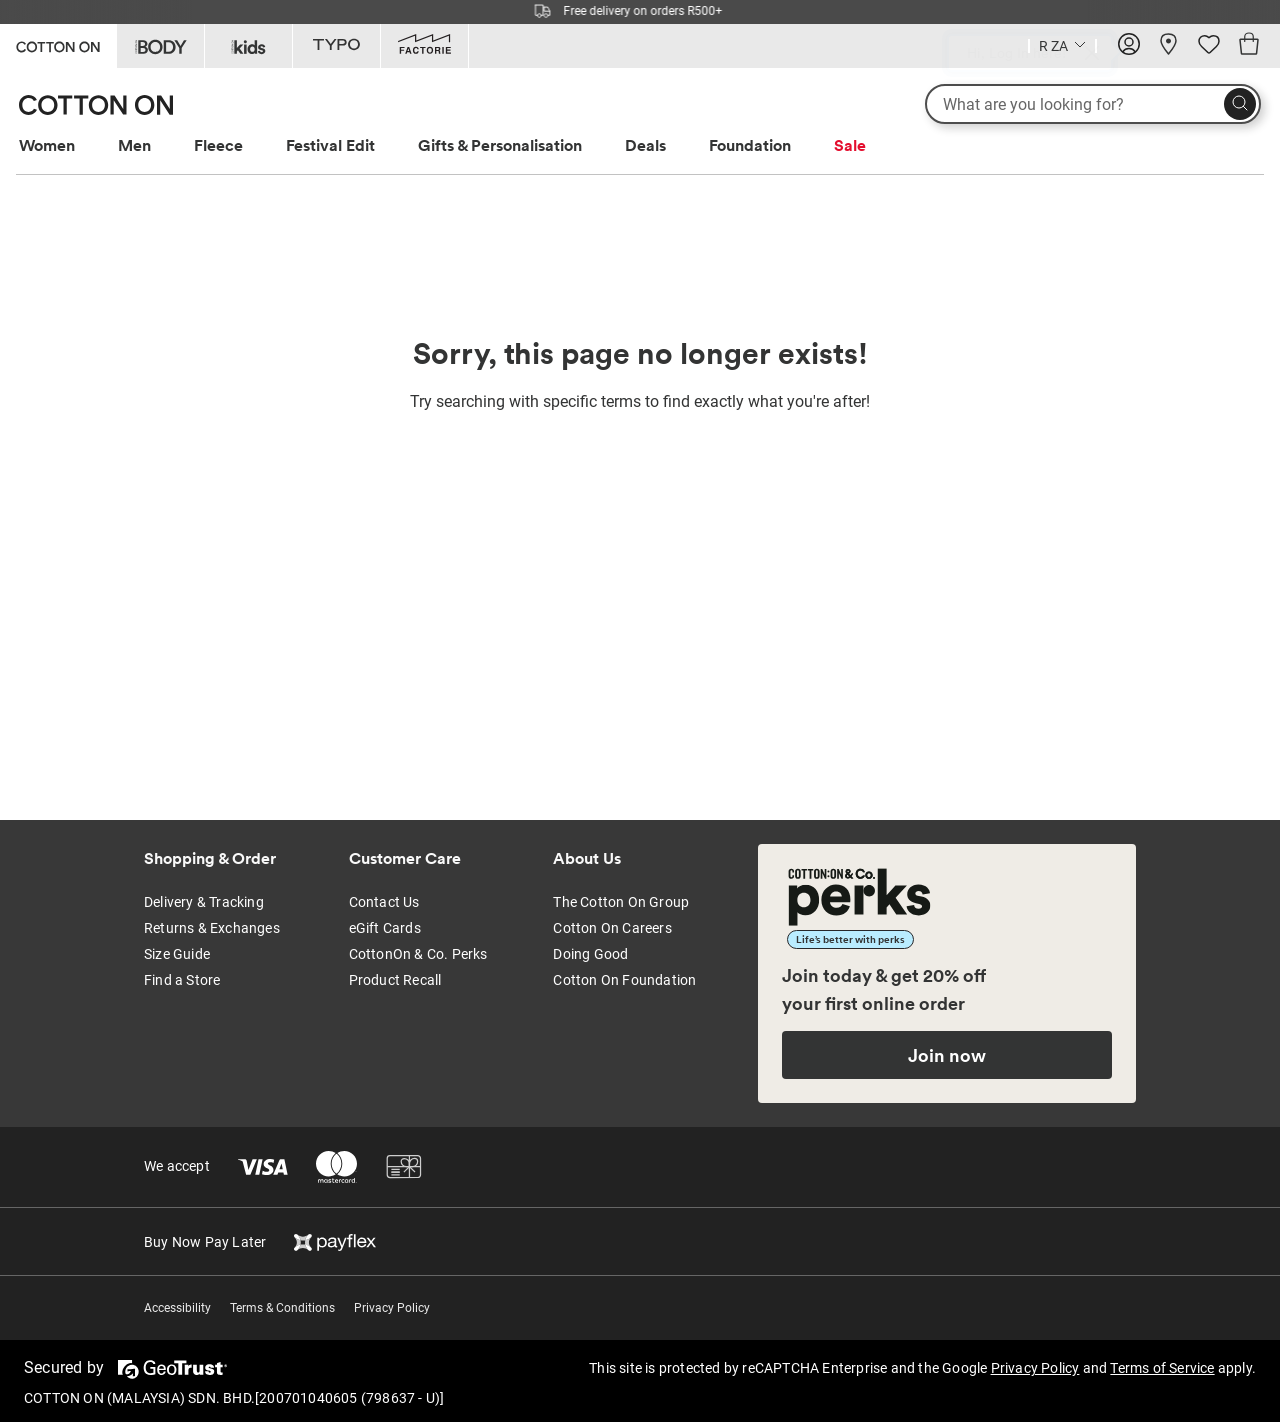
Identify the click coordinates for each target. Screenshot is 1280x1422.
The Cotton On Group (621, 902)
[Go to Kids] (248, 46)
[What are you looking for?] (1093, 104)
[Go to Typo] (336, 46)
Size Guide (177, 954)
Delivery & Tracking (204, 902)
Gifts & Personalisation (500, 145)
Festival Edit (330, 145)
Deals (645, 145)
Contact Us (384, 902)
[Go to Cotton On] (58, 44)
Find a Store (182, 980)
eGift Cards (385, 928)
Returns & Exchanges (212, 928)
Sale (850, 145)
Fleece (218, 145)
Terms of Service (1162, 1368)
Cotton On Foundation (624, 980)
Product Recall (395, 980)
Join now (947, 1055)
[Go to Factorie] (424, 46)
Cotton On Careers (612, 928)
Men (134, 145)
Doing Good (590, 954)
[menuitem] (65, 145)
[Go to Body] (160, 46)
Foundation (750, 145)
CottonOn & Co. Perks (418, 954)
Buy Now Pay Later (205, 1242)
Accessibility (177, 1308)
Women (47, 145)
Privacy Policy (392, 1308)
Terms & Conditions (282, 1308)
